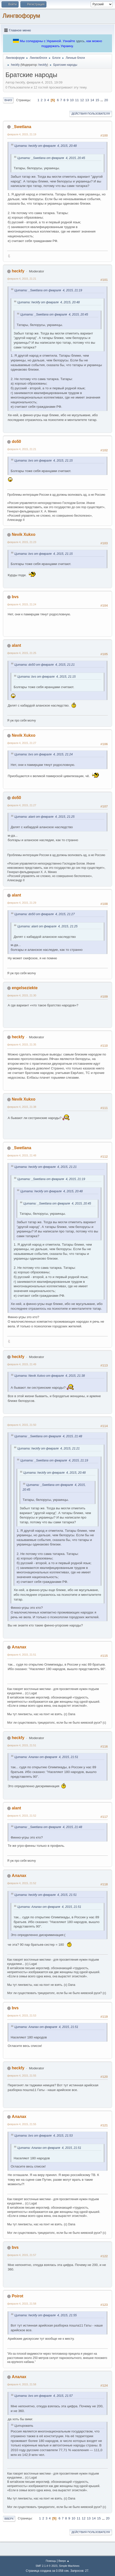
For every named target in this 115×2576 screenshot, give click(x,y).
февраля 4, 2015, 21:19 (21, 134)
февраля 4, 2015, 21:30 (21, 995)
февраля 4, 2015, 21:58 (21, 2303)
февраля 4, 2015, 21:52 (21, 1815)
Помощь (51, 2560)
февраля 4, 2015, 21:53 (21, 2015)
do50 (16, 441)
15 (97, 100)
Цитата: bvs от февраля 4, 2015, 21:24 (43, 754)
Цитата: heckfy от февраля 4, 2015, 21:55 (45, 2315)
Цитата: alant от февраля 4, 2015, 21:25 (44, 816)
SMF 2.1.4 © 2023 (46, 2565)
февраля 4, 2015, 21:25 (21, 652)
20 (106, 100)
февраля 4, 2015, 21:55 (21, 2075)
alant (16, 645)
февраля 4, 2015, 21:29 (21, 902)
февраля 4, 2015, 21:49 (21, 1364)
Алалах (19, 1647)
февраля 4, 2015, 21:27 (21, 742)
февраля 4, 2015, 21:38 (21, 1106)
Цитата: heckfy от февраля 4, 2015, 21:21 (45, 1167)
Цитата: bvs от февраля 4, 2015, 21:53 (43, 2135)
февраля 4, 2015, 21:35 (21, 1044)
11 (77, 100)
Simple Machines (69, 2565)
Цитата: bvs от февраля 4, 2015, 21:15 (43, 460)
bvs (15, 597)
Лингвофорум (21, 15)
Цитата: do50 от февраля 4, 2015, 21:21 (44, 664)
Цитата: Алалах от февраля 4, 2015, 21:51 (46, 1757)
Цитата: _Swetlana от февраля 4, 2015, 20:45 (51, 158)
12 (82, 100)
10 (72, 100)
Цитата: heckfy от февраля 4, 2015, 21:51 (45, 1895)
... (102, 100)
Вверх (9, 2518)
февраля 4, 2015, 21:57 (21, 2255)
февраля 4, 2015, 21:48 (21, 1155)
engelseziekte (25, 988)
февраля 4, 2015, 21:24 (21, 604)
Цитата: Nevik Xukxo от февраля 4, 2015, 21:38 (49, 1375)
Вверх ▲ (63, 2560)
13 (87, 100)
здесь (80, 41)
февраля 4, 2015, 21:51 (21, 1654)
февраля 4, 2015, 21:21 (21, 278)
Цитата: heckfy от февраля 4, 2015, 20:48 (45, 146)
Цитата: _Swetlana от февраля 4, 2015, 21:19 (48, 290)
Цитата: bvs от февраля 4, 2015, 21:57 (43, 2396)
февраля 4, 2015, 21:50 (21, 1424)
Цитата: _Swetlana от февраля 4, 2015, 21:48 (48, 1436)
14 (92, 100)
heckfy (42, 65)
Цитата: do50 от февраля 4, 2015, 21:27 (44, 914)
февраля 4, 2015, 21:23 (21, 542)
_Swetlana (21, 127)
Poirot (17, 2296)
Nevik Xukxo (23, 534)
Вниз (8, 100)
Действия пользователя (91, 113)
